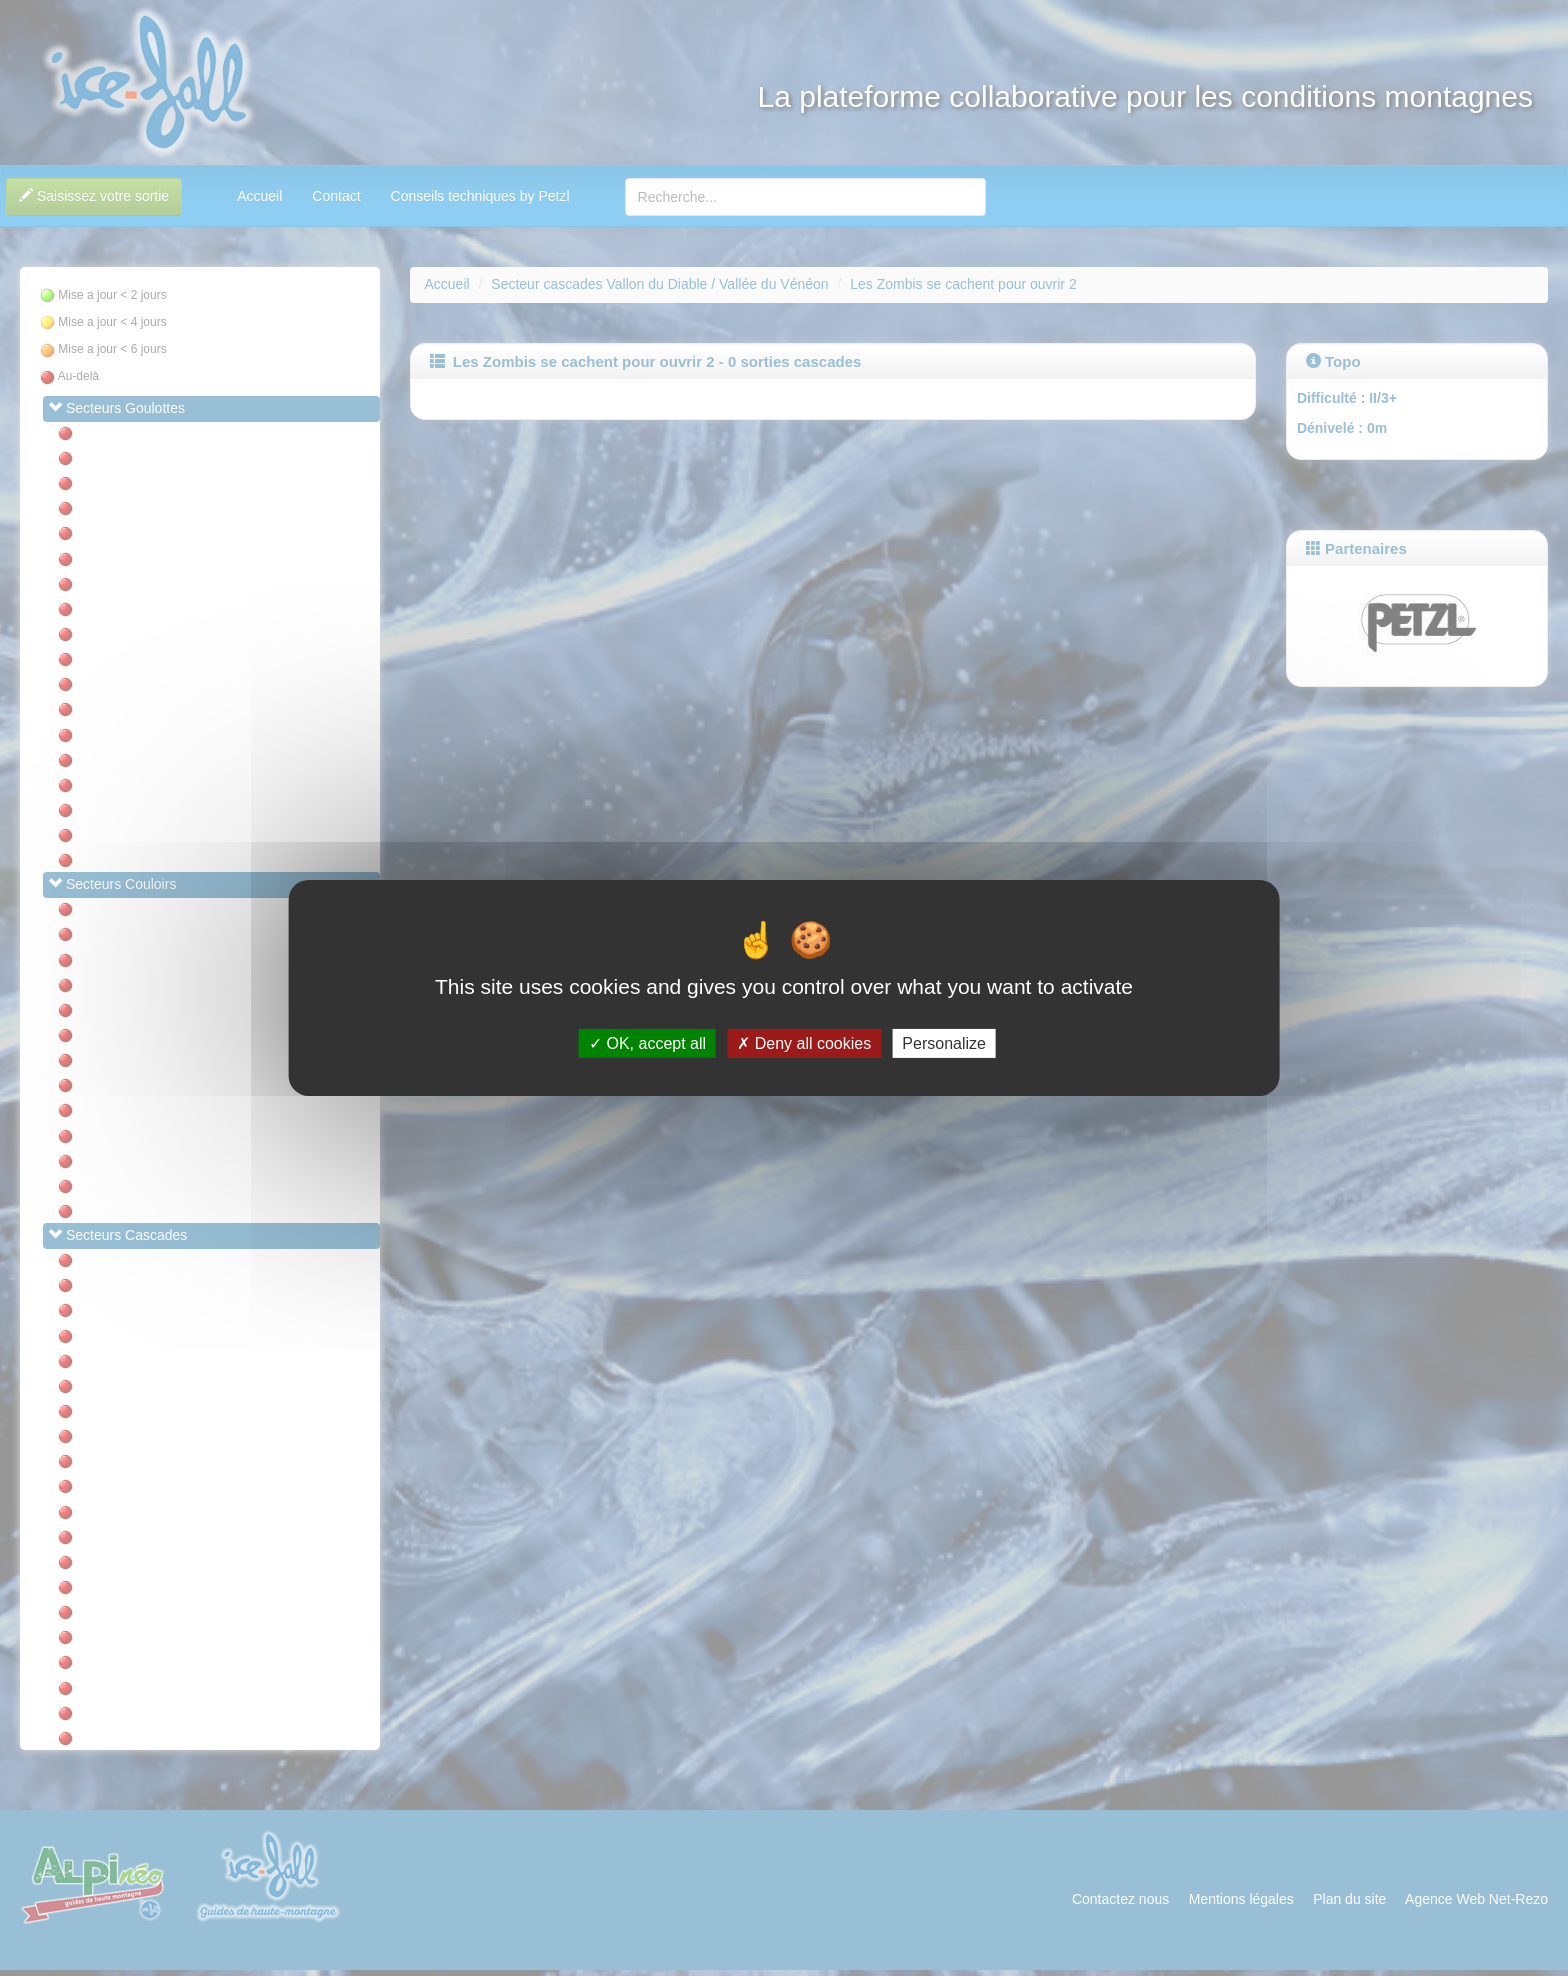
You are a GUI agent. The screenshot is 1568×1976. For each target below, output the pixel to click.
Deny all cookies (804, 1043)
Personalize (944, 1043)
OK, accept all (647, 1043)
